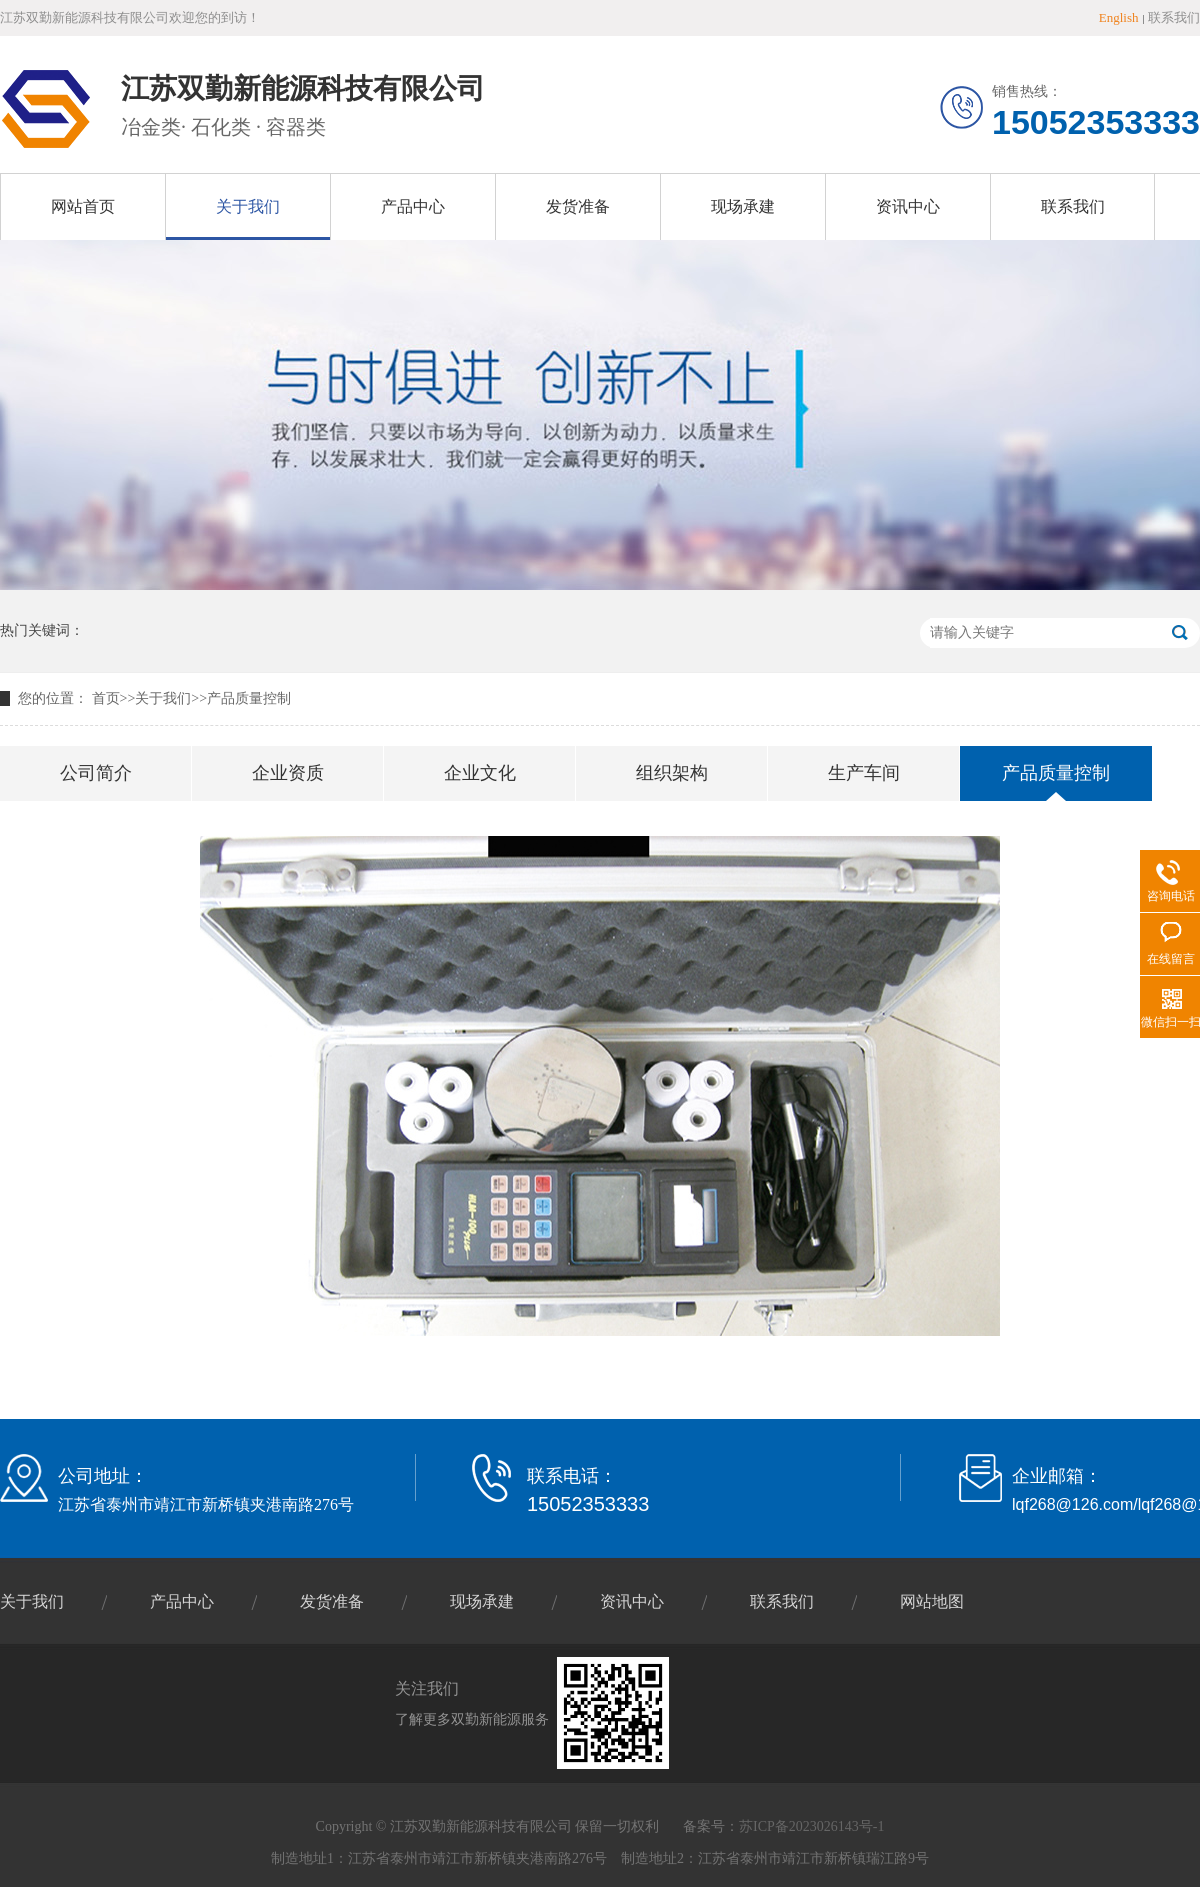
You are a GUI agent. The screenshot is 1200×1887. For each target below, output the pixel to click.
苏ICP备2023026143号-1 (811, 1826)
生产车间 (864, 773)
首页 (106, 698)
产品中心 (413, 206)
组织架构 (672, 773)
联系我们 (1174, 17)
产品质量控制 (249, 698)
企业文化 (480, 773)
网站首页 (83, 206)
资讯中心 (908, 206)
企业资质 (288, 773)
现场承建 (743, 206)
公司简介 (96, 773)
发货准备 (578, 206)
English (1119, 17)
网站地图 (932, 1601)
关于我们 (248, 206)
